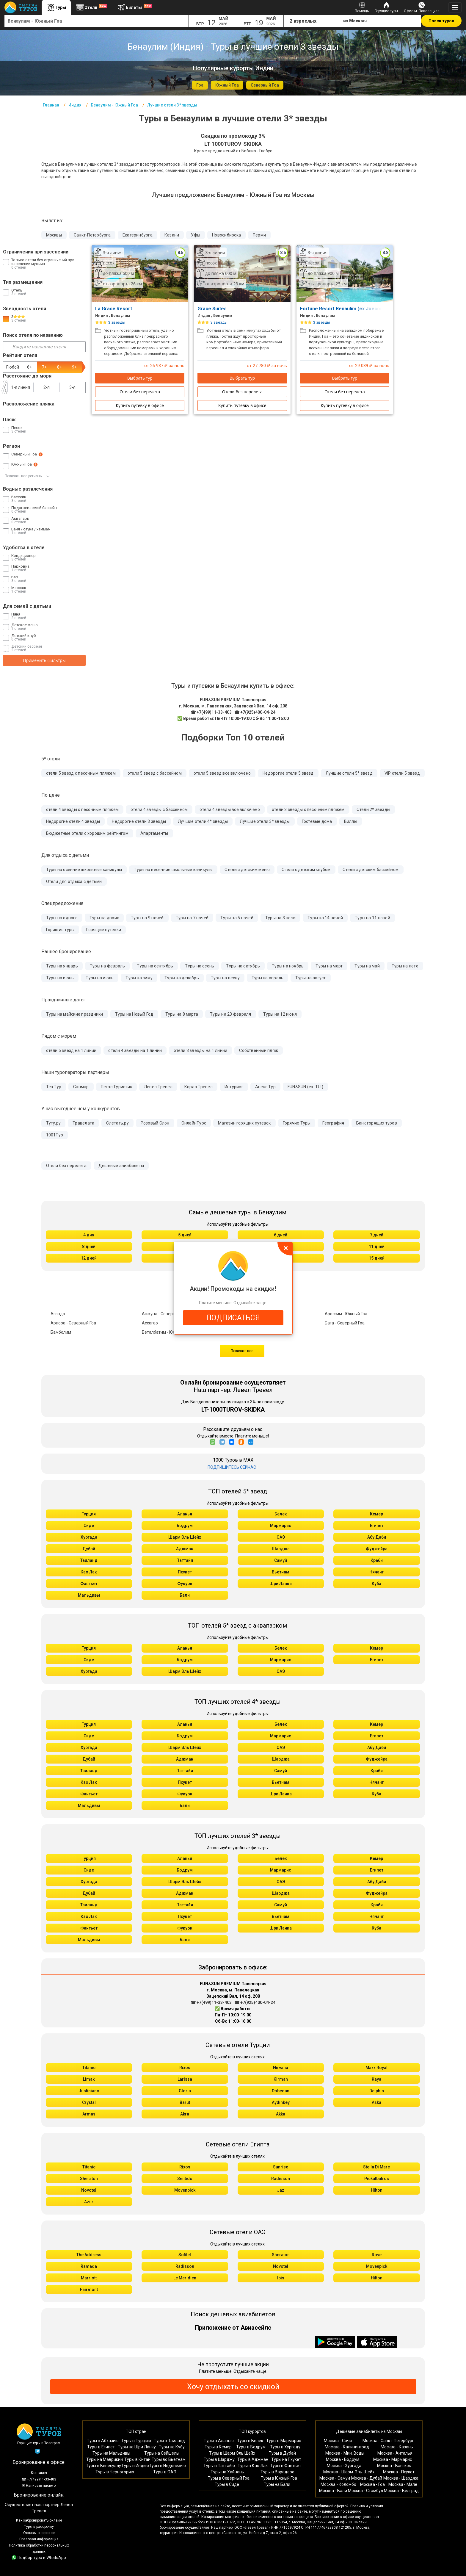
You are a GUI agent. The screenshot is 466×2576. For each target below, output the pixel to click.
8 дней (88, 1246)
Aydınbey (281, 2102)
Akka (280, 2114)
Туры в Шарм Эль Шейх (232, 2453)
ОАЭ (281, 1537)
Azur (88, 2201)
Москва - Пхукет (399, 2471)
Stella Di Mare (376, 2167)
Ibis (280, 2278)
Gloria (185, 2090)
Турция (89, 1514)
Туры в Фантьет (285, 2465)
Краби (377, 1560)
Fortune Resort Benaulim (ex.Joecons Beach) (354, 308)
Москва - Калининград (347, 2447)
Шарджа (281, 1548)
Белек (280, 1514)
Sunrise (280, 2167)
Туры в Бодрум (251, 2447)
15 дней (377, 1258)
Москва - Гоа (372, 2484)
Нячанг (376, 1572)
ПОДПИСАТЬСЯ (233, 1317)
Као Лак (89, 1572)
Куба (376, 1583)
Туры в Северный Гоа (229, 2478)
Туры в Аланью (219, 2440)
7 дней (376, 1235)
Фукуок (184, 1583)
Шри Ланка (280, 1583)
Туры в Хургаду (285, 2447)
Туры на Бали (277, 2484)
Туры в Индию (135, 2465)
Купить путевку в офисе (140, 405)
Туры (56, 7)
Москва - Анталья (394, 2453)
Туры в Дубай (282, 2453)
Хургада (89, 1537)
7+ (44, 367)
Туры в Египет (101, 2447)
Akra (184, 2114)
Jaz (280, 2190)
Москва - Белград (401, 2490)
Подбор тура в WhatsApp (39, 2557)
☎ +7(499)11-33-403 (211, 712)
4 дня (88, 1235)
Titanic (88, 2067)
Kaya (376, 2079)
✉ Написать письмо (39, 2485)
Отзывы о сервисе (39, 2533)
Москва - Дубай (366, 2478)
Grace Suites (214, 308)
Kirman (281, 2079)
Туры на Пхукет (286, 2459)
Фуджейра (376, 1548)
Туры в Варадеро (277, 2471)
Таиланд (89, 1560)
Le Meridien (184, 2278)
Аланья (184, 1514)
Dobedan (280, 2090)
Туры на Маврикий (104, 2459)
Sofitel (184, 2254)
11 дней (377, 1246)
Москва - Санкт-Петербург (388, 2440)
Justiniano (89, 2090)
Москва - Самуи (334, 2478)
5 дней (185, 1235)
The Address (88, 2254)
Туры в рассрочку (39, 2527)
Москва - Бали (333, 2490)
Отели (91, 7)
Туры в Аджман (252, 2459)
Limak (89, 2079)
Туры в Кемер (218, 2447)
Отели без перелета (140, 391)
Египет (376, 1525)
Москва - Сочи (338, 2440)
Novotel (88, 2190)
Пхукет (185, 1572)
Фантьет (89, 1583)
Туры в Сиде (227, 2484)
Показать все (242, 1351)
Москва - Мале (402, 2484)
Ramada (89, 2266)
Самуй (280, 1560)
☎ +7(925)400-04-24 (254, 712)
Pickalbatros (376, 2178)
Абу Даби (376, 1537)
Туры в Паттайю (219, 2465)
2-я (46, 387)
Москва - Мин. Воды (344, 2453)
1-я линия (21, 387)
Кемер (376, 1514)
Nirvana (280, 2067)
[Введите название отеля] (44, 346)
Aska (376, 2102)
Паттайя (184, 1560)
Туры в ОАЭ (164, 2471)
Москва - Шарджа (400, 2478)
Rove (377, 2254)
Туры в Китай (137, 2459)
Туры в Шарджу (219, 2459)
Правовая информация (39, 2539)
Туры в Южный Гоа (279, 2478)
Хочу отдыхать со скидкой (233, 2386)
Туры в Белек (250, 2440)
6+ (29, 367)
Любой (12, 367)
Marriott (89, 2278)
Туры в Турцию (136, 2440)
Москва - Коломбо (338, 2484)
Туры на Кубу (172, 2447)
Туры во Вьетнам (169, 2459)
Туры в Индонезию (167, 2465)
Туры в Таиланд (169, 2440)
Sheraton (89, 2178)
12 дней (89, 1258)
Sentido (184, 2178)
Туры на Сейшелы (161, 2453)
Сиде (89, 1525)
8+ (59, 367)
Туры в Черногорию (114, 2471)
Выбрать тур (140, 378)
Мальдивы (89, 1595)
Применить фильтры (44, 660)
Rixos (184, 2067)
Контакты (39, 2473)
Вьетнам (280, 1572)
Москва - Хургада (344, 2465)
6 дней (280, 1235)
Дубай (88, 1548)
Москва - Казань (397, 2447)
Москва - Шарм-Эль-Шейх (348, 2471)
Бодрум (185, 1525)
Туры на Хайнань (227, 2471)
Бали (185, 1595)
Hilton (376, 2190)
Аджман (184, 1548)
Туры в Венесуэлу (103, 2465)
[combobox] (96, 21)
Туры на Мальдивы (111, 2453)
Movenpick (184, 2190)
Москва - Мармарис (392, 2459)
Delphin (376, 2090)
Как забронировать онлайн (39, 2520)
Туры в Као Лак (253, 2465)
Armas (88, 2114)
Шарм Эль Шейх (184, 1537)
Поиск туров (441, 20)
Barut (185, 2102)
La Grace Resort (116, 308)
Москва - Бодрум (342, 2459)
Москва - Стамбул (365, 2490)
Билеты (134, 7)
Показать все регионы (27, 476)
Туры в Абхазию (103, 2440)
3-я (72, 387)
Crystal (89, 2102)
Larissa (185, 2079)
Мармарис (280, 1525)
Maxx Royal (376, 2067)
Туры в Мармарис (283, 2440)
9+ (74, 367)
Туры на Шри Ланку (137, 2447)
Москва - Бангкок (394, 2465)
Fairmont (89, 2289)
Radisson (280, 2178)
